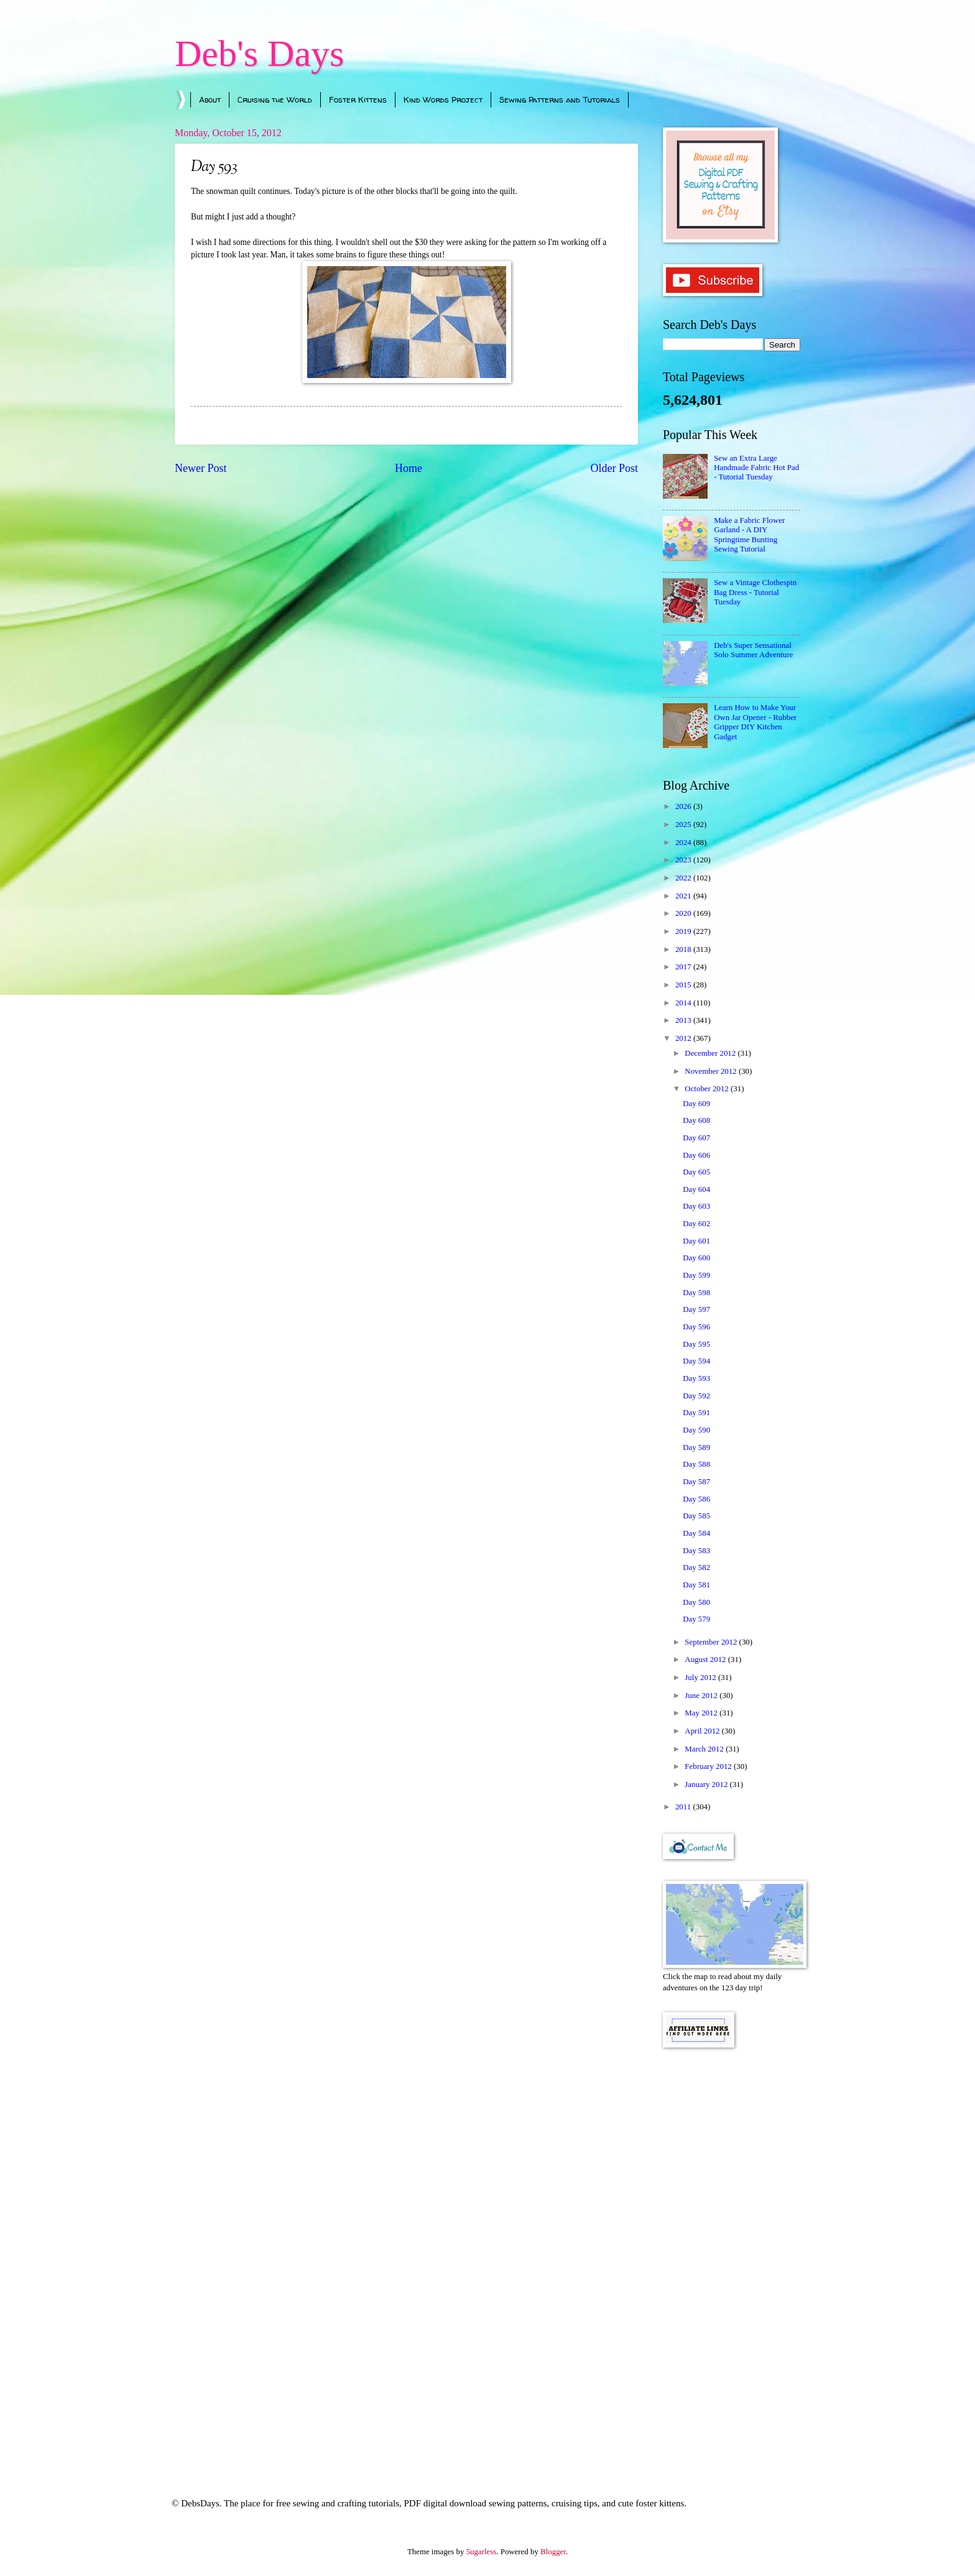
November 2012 (712, 1071)
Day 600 (696, 1257)
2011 (684, 1807)
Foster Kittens (358, 99)
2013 (684, 1020)
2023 (684, 860)
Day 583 (696, 1550)
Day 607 (696, 1137)
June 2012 (702, 1695)
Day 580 (696, 1602)
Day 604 (696, 1189)
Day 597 (696, 1309)
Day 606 (696, 1155)
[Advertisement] (731, 2255)
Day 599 (696, 1275)
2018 (684, 949)
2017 (684, 967)
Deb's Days (259, 53)
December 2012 (711, 1053)
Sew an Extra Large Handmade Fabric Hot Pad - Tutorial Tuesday (756, 468)
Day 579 (696, 1619)
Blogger (553, 2551)
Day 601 (696, 1241)
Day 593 (696, 1378)
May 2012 (702, 1713)
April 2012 (703, 1731)
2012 (684, 1038)
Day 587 (696, 1481)
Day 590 (696, 1430)
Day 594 (696, 1361)
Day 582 (696, 1567)
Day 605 (696, 1172)
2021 (684, 896)
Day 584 (696, 1533)
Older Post (614, 468)
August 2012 (706, 1659)
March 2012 (705, 1749)
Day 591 (696, 1412)
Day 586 (696, 1499)
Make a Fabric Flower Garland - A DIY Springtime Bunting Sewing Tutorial (749, 534)
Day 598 (696, 1292)
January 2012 (707, 1784)
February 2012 (709, 1766)
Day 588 (696, 1464)
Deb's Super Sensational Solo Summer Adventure (753, 650)
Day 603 (696, 1206)
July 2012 (701, 1677)
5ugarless (481, 2551)
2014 (684, 1003)
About (210, 99)
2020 (684, 913)
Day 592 (696, 1396)
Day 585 (696, 1516)
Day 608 (696, 1120)
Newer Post (201, 468)
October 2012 (708, 1088)
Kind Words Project (443, 99)
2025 (684, 824)
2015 (684, 985)
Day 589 (696, 1447)
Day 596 (696, 1327)
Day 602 (696, 1223)
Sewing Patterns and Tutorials (559, 99)
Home (408, 468)
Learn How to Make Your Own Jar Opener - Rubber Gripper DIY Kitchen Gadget (755, 722)
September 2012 (712, 1642)
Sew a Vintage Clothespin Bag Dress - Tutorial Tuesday (755, 592)
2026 (684, 806)
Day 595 (696, 1344)
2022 (684, 878)
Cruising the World (275, 99)
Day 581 (696, 1585)
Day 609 (696, 1103)
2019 (684, 931)
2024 (684, 842)
